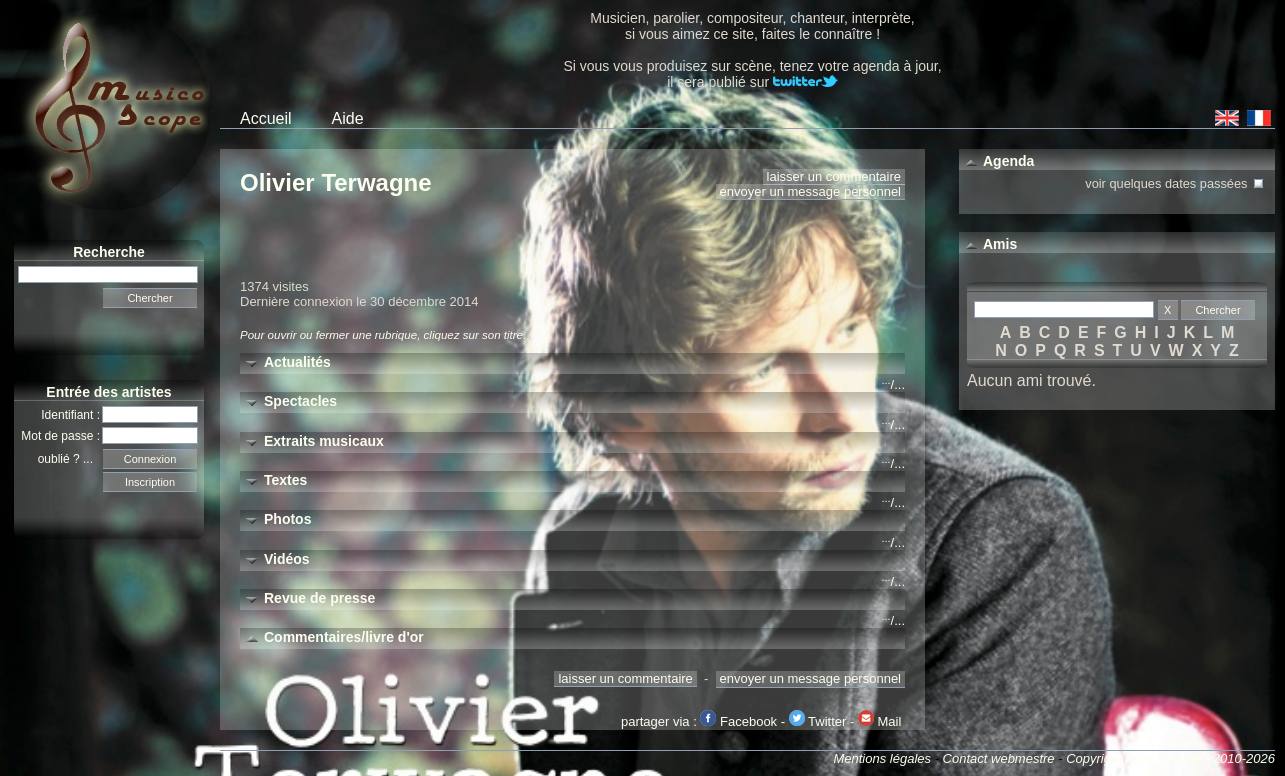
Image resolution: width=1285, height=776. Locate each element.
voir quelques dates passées (1176, 181)
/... (893, 384)
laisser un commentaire (834, 176)
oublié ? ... (70, 459)
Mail (879, 721)
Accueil (266, 118)
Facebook (738, 721)
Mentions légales (882, 758)
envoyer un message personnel (810, 191)
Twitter (818, 721)
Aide (348, 118)
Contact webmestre (999, 758)
